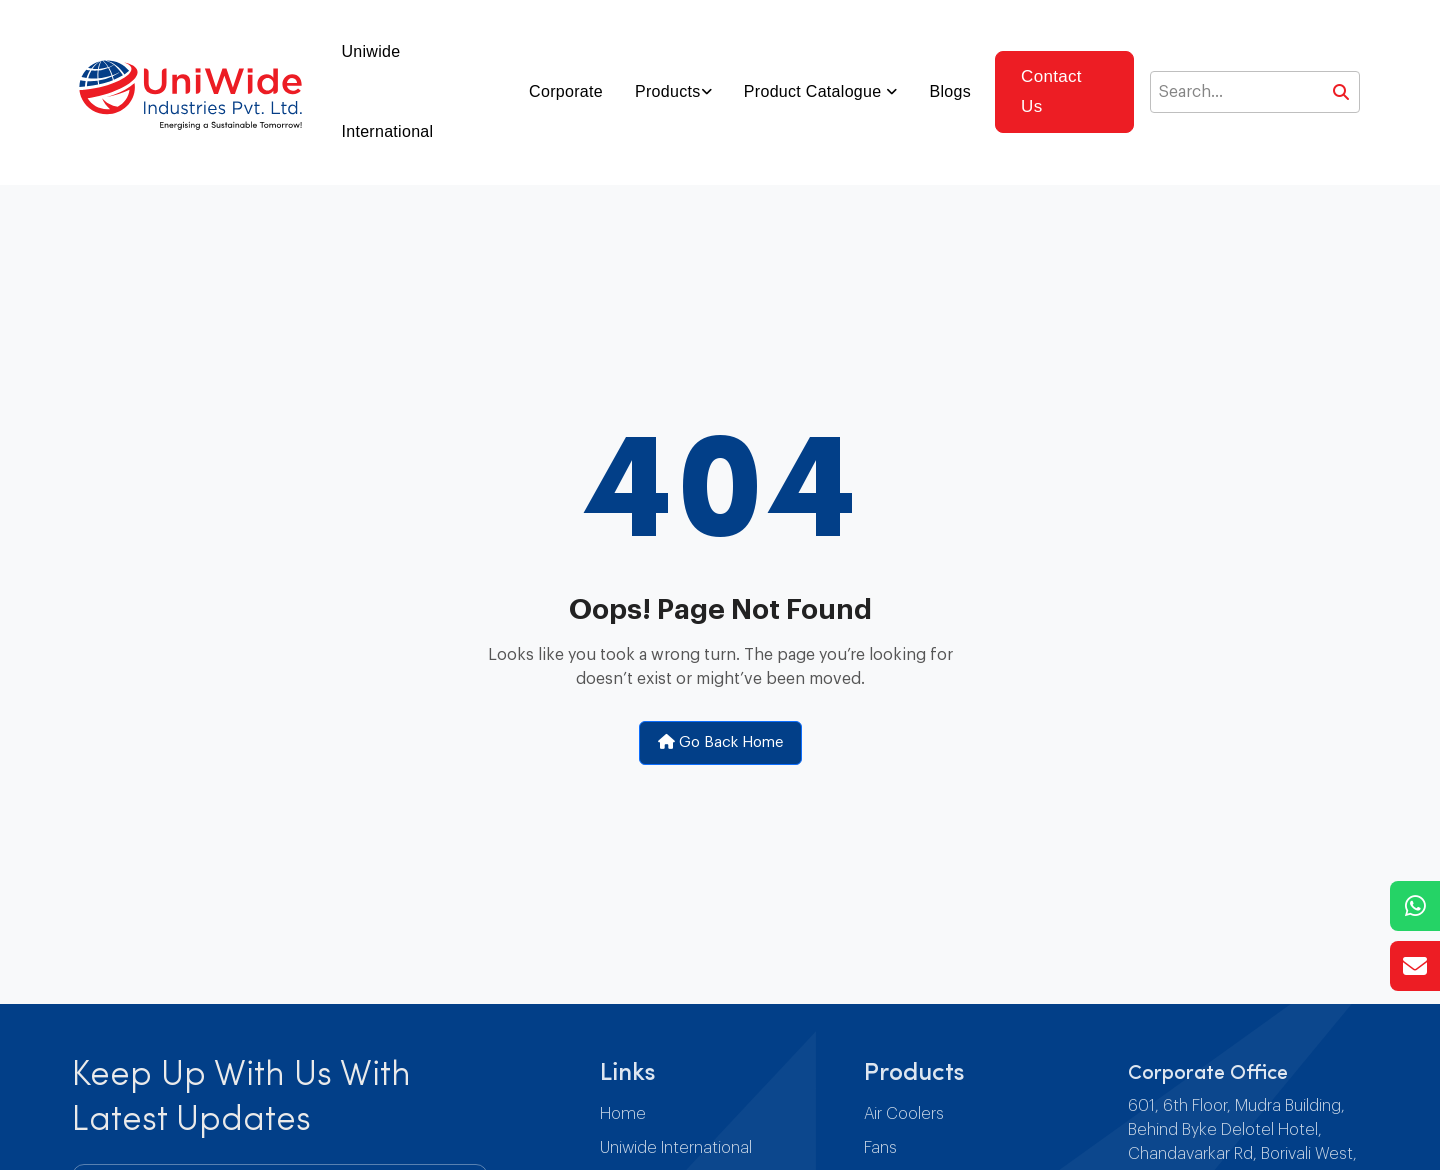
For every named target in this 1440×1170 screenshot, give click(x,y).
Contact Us (1051, 91)
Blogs (951, 91)
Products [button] (668, 91)
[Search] (1255, 92)
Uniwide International (387, 91)
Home (623, 1114)
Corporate (566, 91)
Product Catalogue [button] (815, 91)
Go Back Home (720, 742)
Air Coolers (904, 1114)
